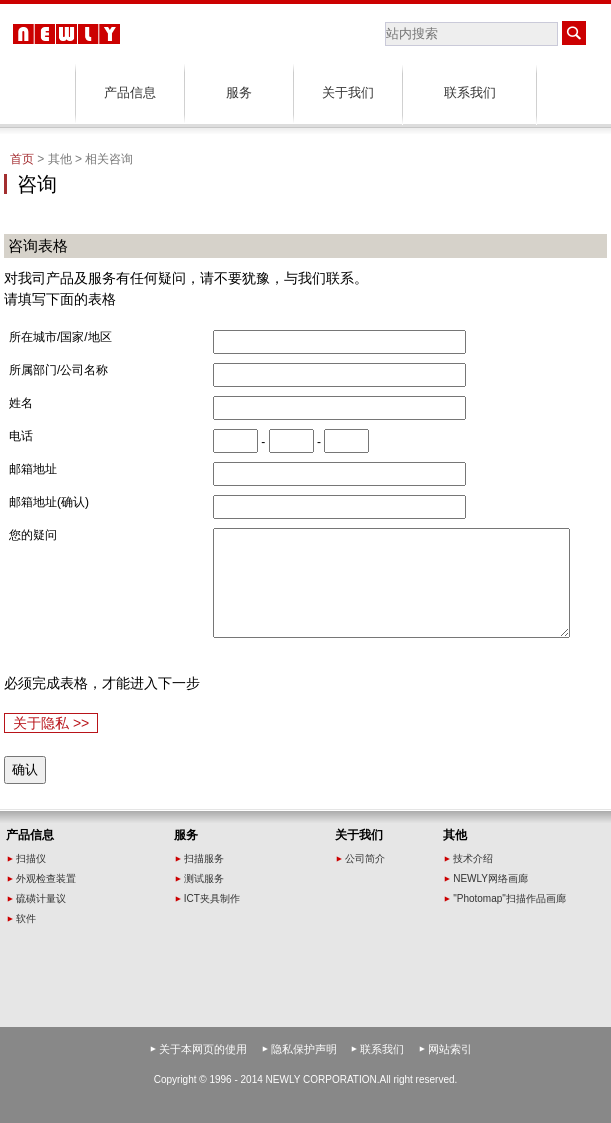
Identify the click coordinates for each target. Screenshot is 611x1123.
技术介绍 (473, 858)
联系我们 (470, 93)
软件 (26, 918)
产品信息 (130, 93)
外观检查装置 (46, 878)
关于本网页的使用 (203, 1049)
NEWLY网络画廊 (490, 878)
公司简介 (365, 858)
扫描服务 (204, 858)
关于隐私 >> (51, 723)
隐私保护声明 (304, 1049)
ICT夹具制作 (212, 898)
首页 (22, 159)
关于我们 (348, 93)
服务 (239, 93)
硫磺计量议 (41, 898)
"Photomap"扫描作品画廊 (509, 898)
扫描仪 (31, 858)
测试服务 (204, 878)
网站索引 (450, 1049)
